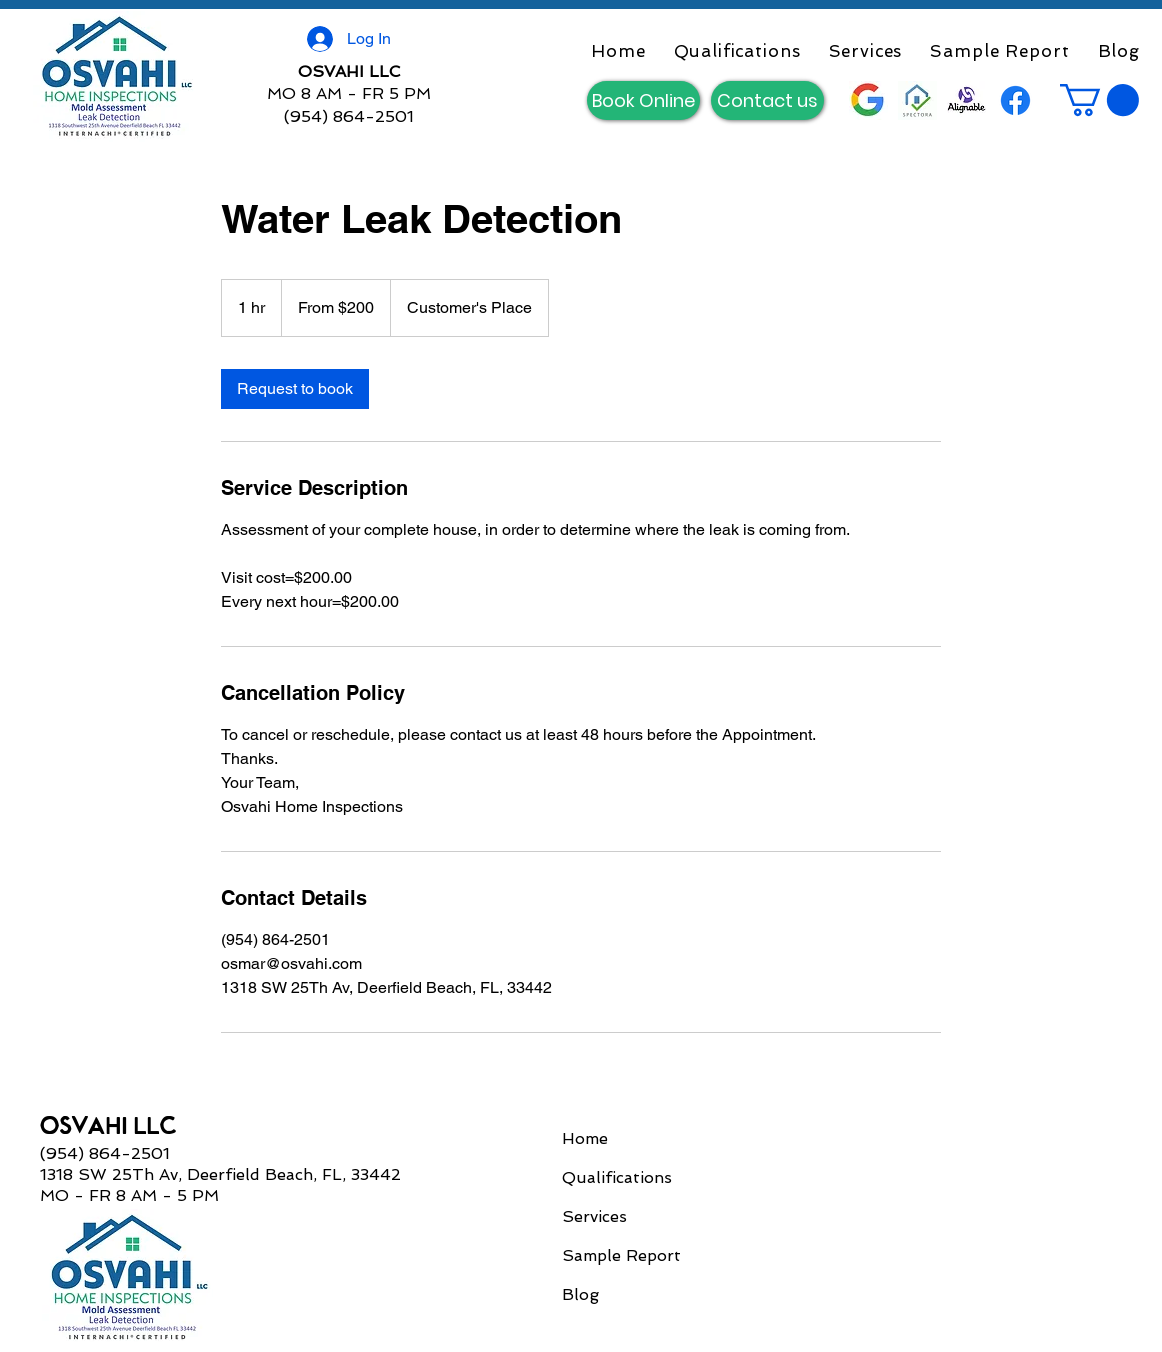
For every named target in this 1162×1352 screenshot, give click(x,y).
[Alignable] (966, 100)
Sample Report (621, 1255)
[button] (1099, 100)
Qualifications (617, 1177)
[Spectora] (917, 100)
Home (585, 1138)
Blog (580, 1294)
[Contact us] (767, 100)
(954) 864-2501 (349, 116)
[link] (295, 389)
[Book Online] (643, 100)
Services (594, 1216)
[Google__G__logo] (868, 100)
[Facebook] (1015, 100)
